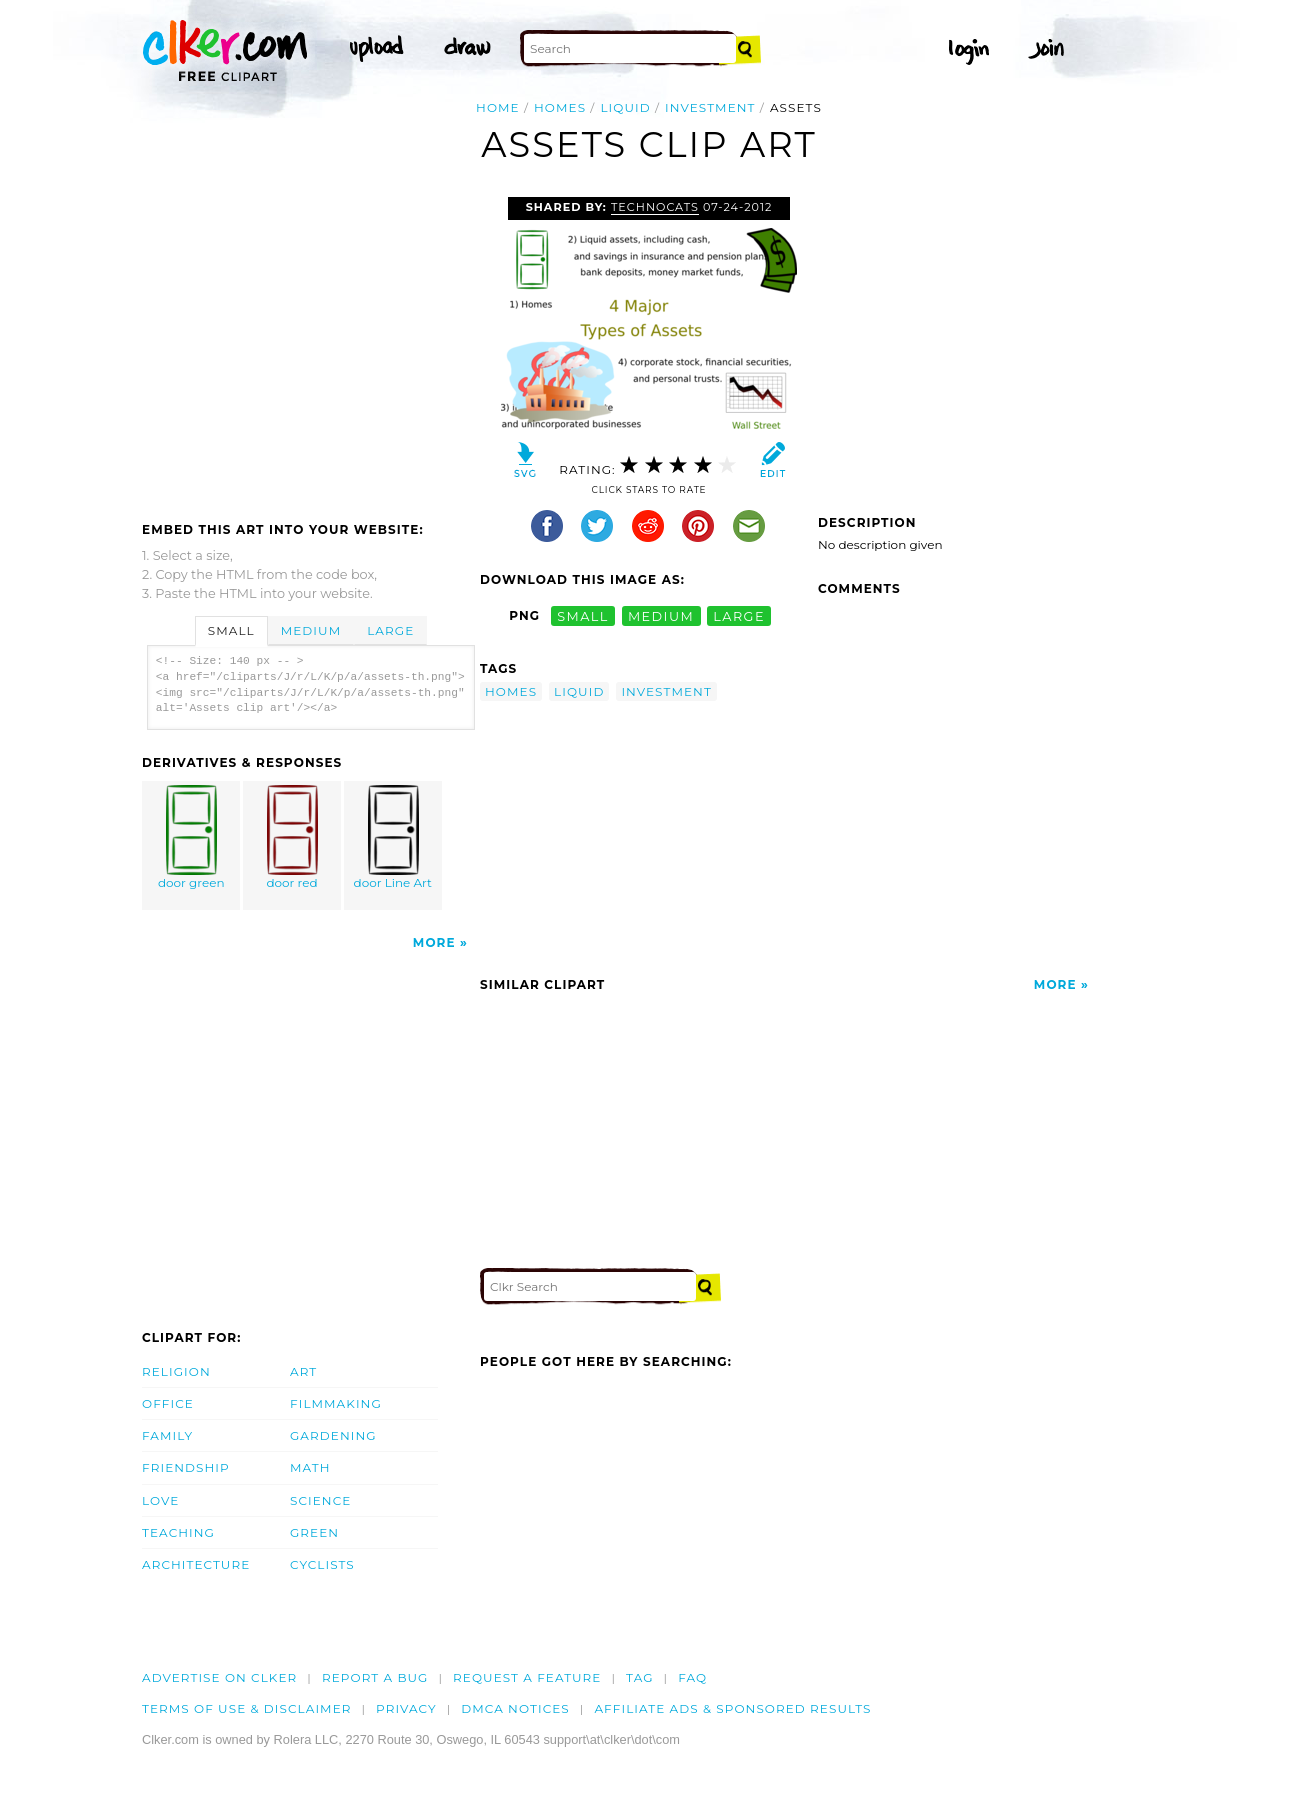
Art (303, 1371)
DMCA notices (515, 1708)
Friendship (186, 1467)
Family (167, 1435)
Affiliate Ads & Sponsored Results (732, 1708)
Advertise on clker (219, 1677)
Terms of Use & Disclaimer (247, 1708)
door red (293, 837)
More (434, 942)
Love (160, 1500)
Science (320, 1500)
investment (710, 107)
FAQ (692, 1677)
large (739, 615)
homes (560, 107)
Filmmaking (336, 1403)
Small (231, 630)
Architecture (196, 1564)
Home (498, 107)
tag (639, 1677)
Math (310, 1467)
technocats (655, 207)
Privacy (406, 1708)
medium (661, 615)
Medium (311, 630)
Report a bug (375, 1677)
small (583, 615)
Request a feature (527, 1677)
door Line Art (393, 837)
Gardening (333, 1435)
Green (314, 1532)
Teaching (178, 1532)
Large (390, 630)
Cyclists (322, 1564)
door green (192, 837)
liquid (625, 107)
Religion (176, 1371)
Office (168, 1403)
